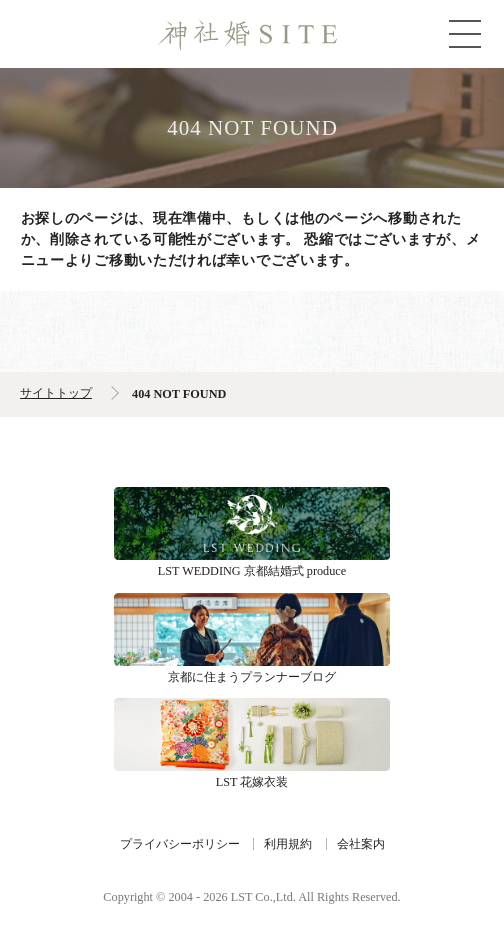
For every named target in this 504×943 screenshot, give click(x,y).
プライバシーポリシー (180, 844)
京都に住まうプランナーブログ (252, 629)
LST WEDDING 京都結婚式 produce (252, 523)
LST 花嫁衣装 (252, 734)
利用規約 (288, 844)
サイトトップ (56, 393)
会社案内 (361, 844)
